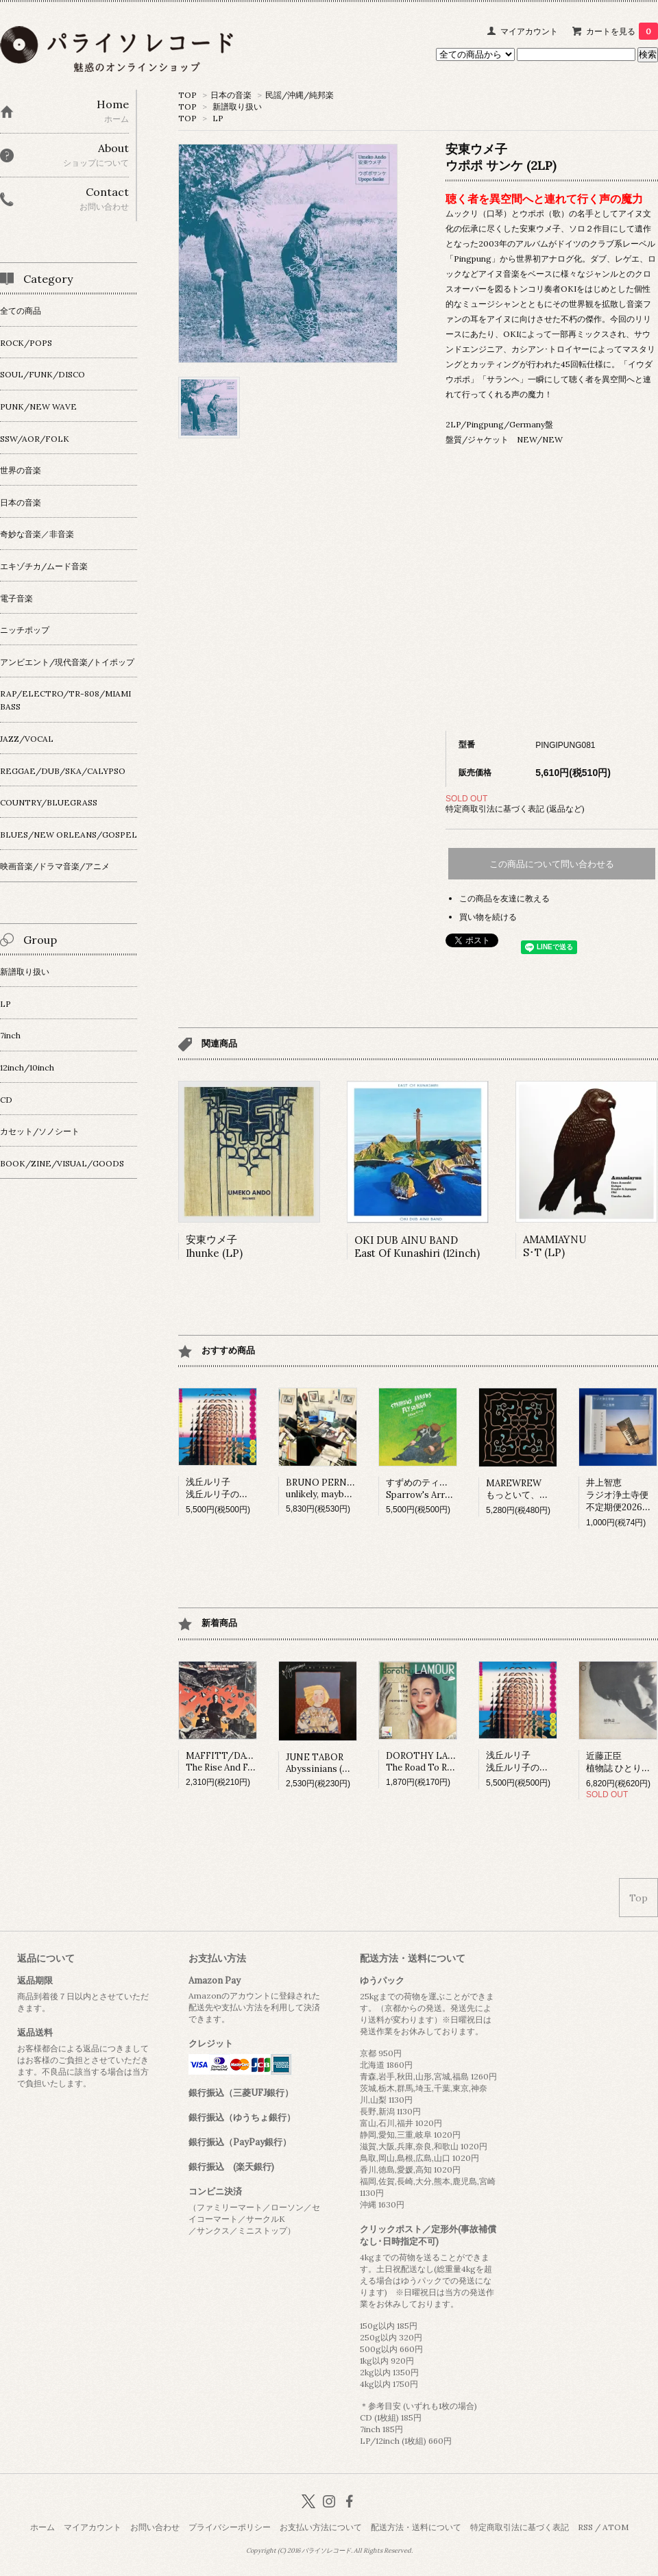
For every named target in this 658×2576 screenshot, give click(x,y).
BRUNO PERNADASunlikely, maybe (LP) (328, 1488)
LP (217, 118)
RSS (585, 2527)
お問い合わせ (155, 2527)
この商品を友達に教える (504, 898)
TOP (187, 95)
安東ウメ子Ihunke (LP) (214, 1246)
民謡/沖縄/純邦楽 (299, 95)
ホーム (42, 2527)
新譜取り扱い (237, 106)
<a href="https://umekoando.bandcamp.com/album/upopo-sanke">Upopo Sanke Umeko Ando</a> (552, 589)
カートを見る (622, 31)
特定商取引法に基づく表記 (519, 2527)
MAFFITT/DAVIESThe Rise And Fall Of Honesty (247, 1761)
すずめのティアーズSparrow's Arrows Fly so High (448, 1489)
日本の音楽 (231, 95)
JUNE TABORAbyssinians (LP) (321, 1763)
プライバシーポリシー (229, 2527)
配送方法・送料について (416, 2527)
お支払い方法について (321, 2527)
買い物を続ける (488, 917)
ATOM (615, 2527)
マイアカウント (529, 31)
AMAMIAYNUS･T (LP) (554, 1246)
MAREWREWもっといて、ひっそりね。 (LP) (549, 1489)
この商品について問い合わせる (551, 864)
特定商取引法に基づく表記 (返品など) (515, 808)
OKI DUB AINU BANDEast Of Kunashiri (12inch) (417, 1247)
